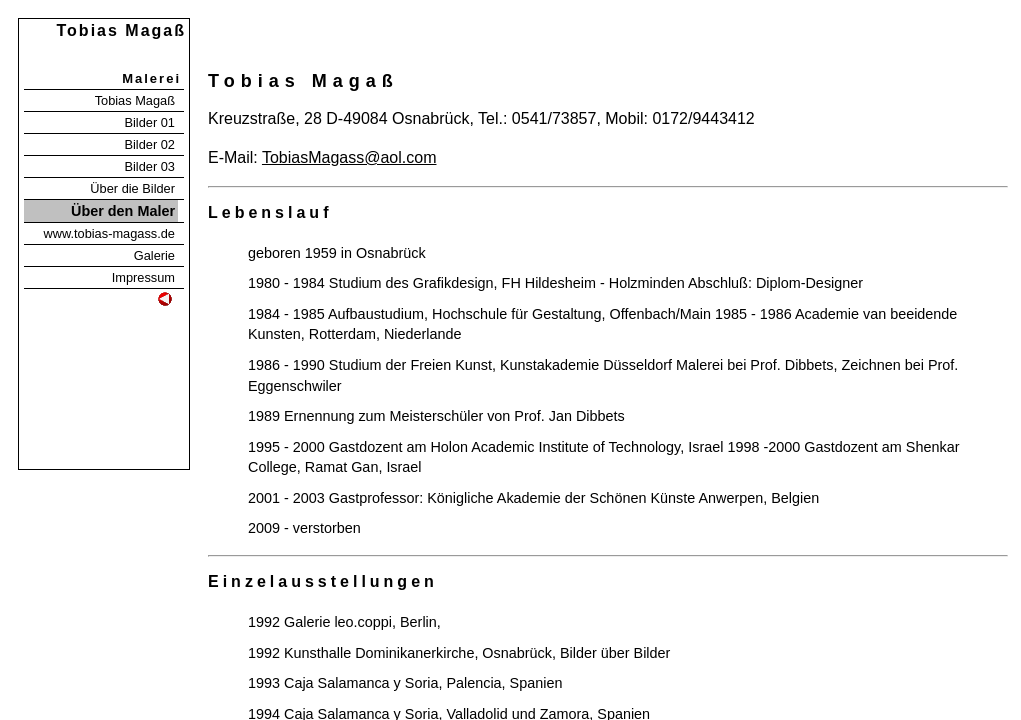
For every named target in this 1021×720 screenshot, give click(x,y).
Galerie (154, 255)
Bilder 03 (149, 166)
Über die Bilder (132, 188)
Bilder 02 (149, 144)
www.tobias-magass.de (109, 233)
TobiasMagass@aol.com (349, 157)
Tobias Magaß (135, 100)
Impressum (143, 277)
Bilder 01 (149, 122)
